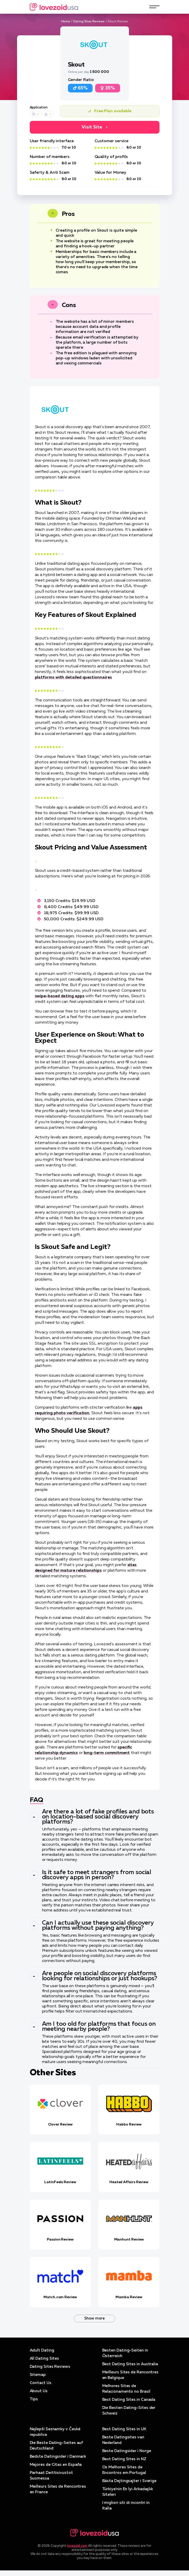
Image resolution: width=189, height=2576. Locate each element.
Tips (34, 2399)
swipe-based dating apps (59, 996)
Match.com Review (60, 2297)
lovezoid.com (77, 2551)
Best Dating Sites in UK (124, 2435)
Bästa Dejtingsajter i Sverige (130, 2487)
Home (65, 21)
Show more (94, 2318)
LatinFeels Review (60, 2182)
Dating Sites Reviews (88, 21)
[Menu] (154, 7)
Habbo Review (128, 2124)
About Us (39, 2391)
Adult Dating (42, 2350)
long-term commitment (107, 1753)
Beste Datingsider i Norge (127, 2457)
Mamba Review (128, 2297)
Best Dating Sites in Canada (129, 2405)
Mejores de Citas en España (56, 2476)
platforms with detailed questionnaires (73, 677)
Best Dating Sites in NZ (124, 2465)
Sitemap (38, 2375)
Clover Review (60, 2124)
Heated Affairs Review (128, 2182)
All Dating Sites (45, 2359)
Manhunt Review (129, 2239)
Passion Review (60, 2239)
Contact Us (41, 2383)
